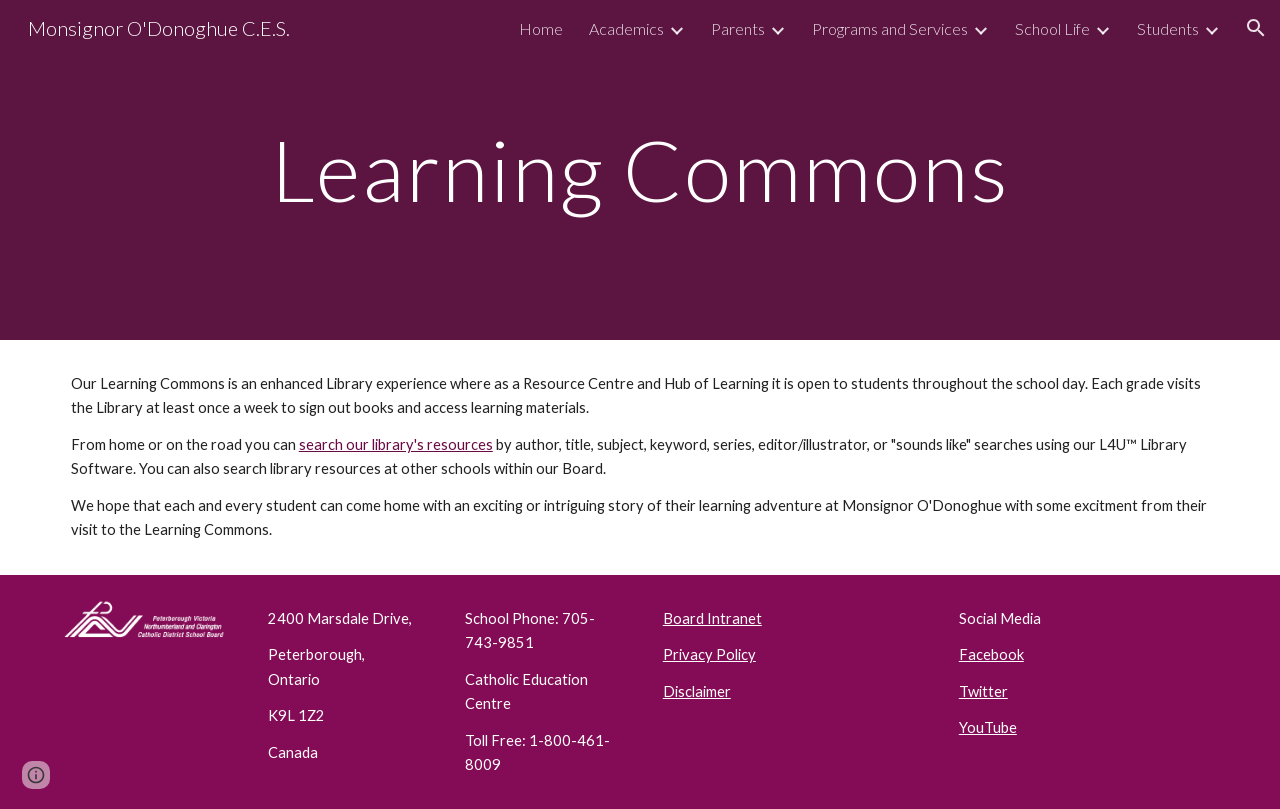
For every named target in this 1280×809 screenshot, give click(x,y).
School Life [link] (1052, 28)
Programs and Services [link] (890, 28)
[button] (1256, 28)
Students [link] (1168, 28)
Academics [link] (626, 28)
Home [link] (541, 28)
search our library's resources (396, 444)
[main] (640, 169)
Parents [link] (738, 28)
